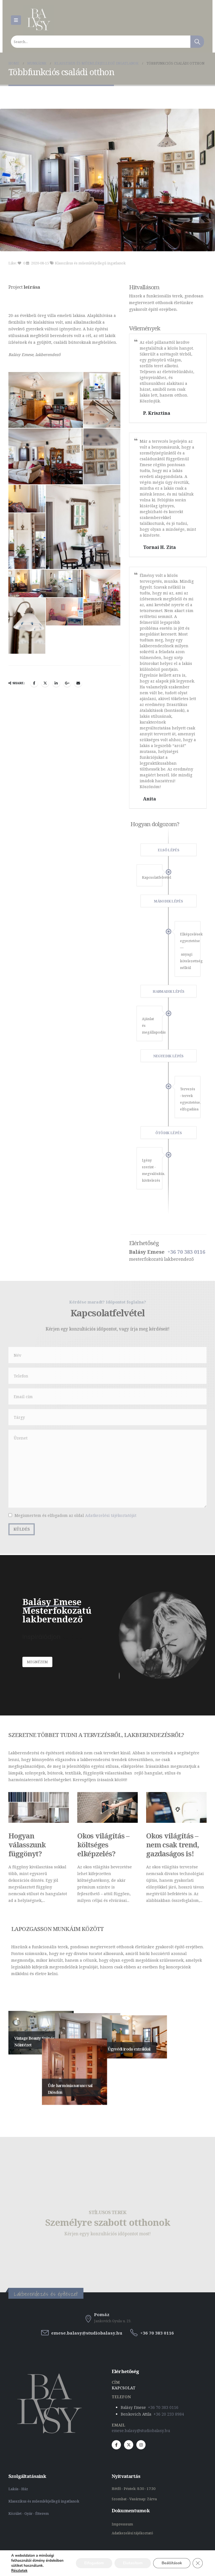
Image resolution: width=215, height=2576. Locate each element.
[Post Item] (38, 1807)
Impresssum (123, 2524)
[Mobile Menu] (16, 20)
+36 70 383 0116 (163, 2407)
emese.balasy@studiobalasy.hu (141, 2430)
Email (78, 429)
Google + (67, 429)
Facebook (34, 429)
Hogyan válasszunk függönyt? (27, 1844)
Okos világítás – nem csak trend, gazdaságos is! (172, 1844)
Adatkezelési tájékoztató (132, 2533)
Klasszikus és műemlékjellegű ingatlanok (90, 263)
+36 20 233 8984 (169, 2414)
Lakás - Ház (18, 2489)
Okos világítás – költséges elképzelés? (103, 1844)
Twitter (45, 429)
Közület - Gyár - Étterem (29, 2513)
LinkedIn (56, 429)
